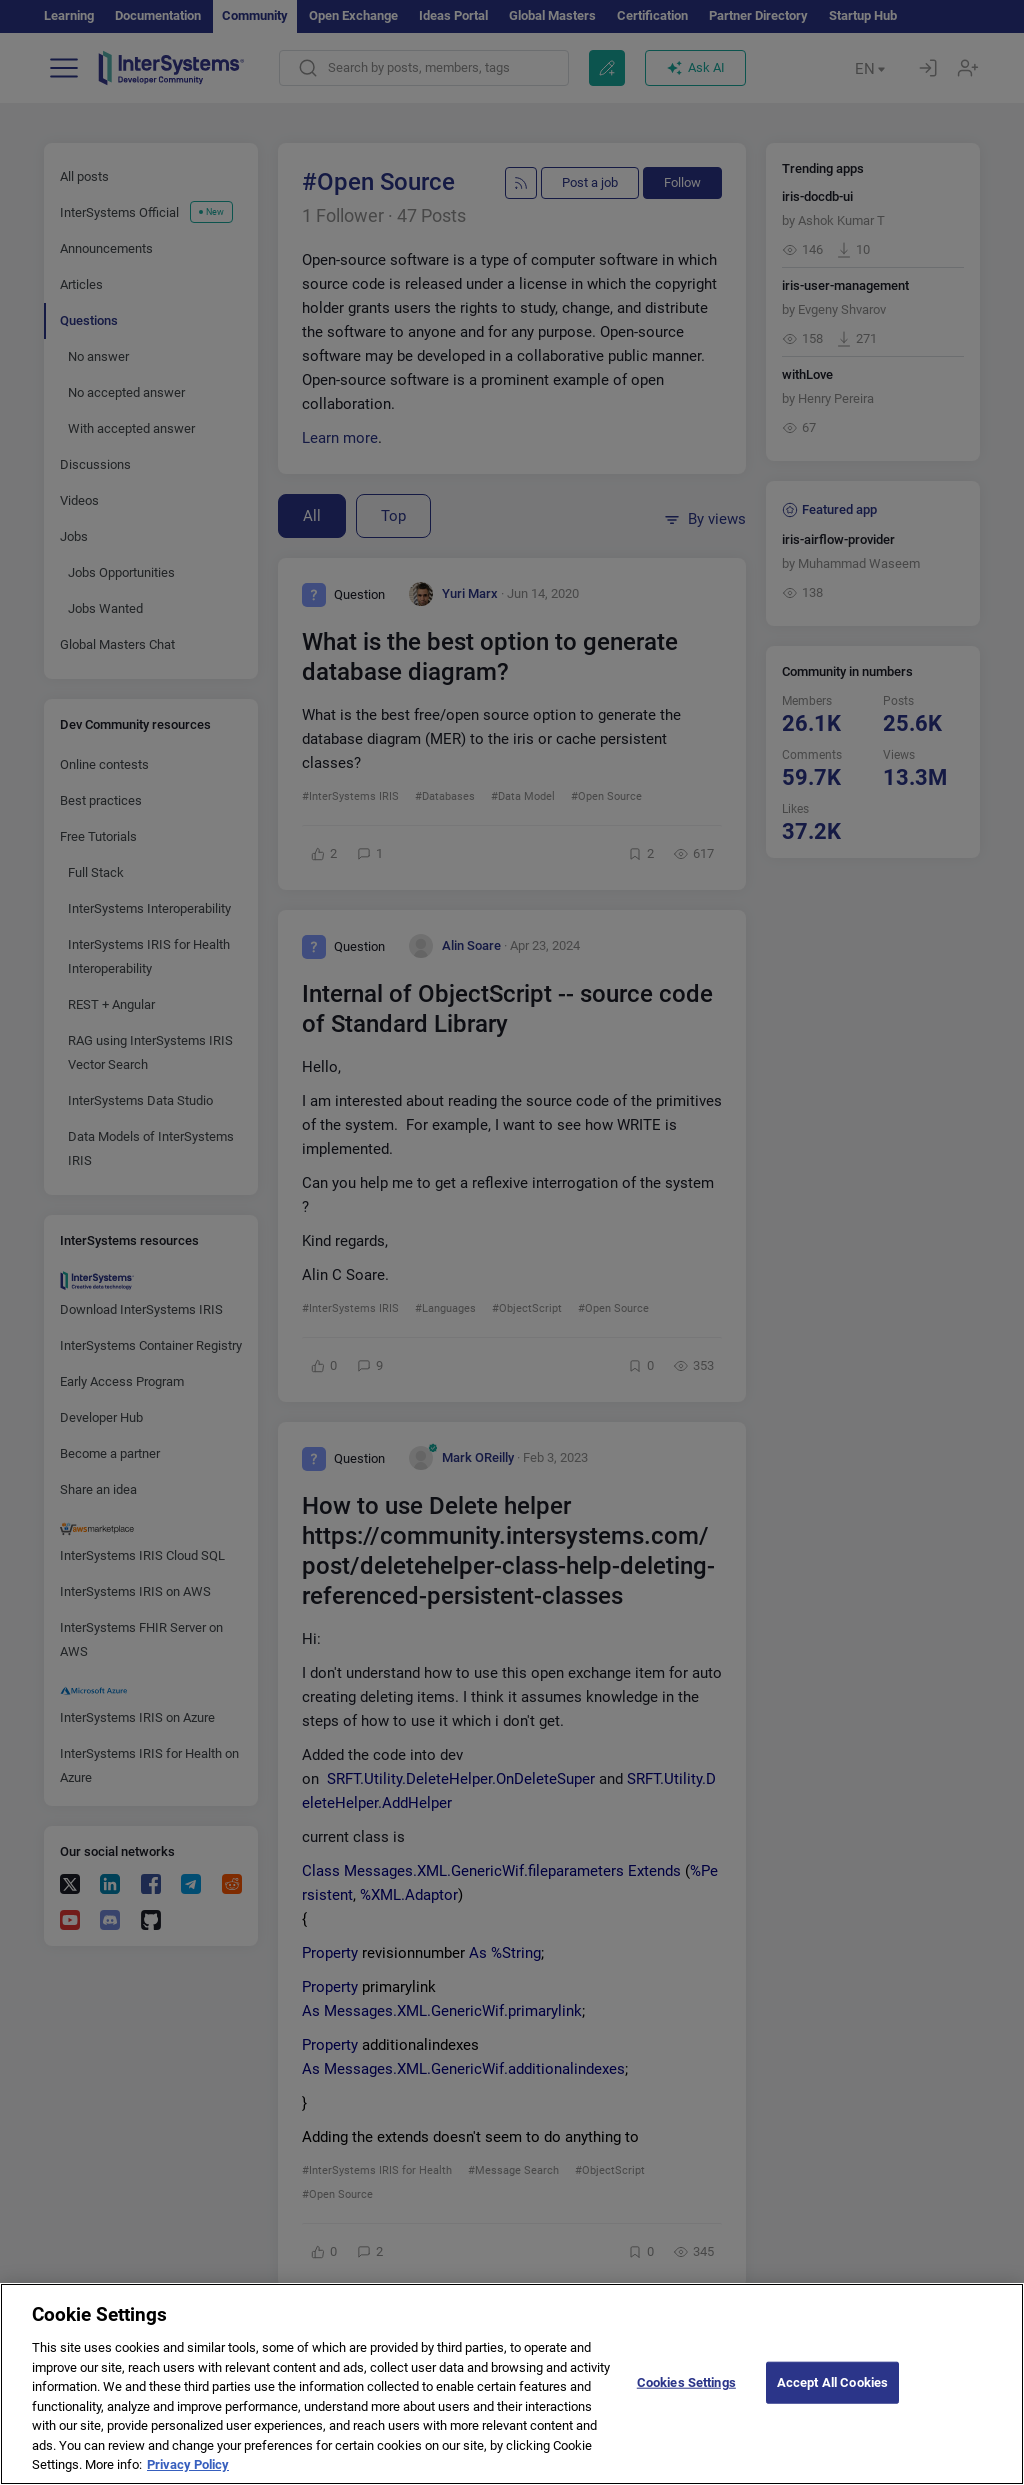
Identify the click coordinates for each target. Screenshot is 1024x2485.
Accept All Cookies (832, 2397)
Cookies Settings (686, 2397)
